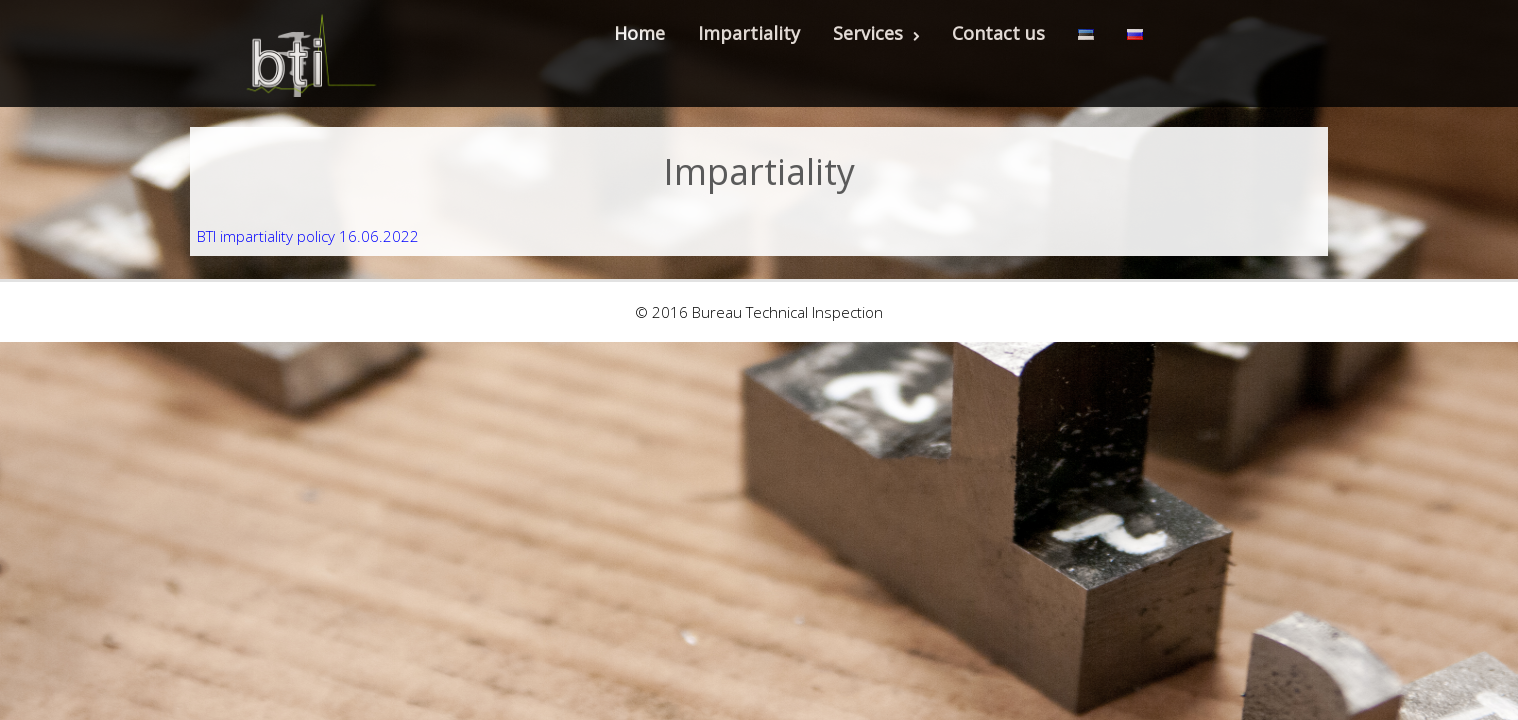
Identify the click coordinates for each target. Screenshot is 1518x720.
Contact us (998, 33)
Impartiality (749, 33)
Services (876, 33)
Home (639, 33)
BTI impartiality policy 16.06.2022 (308, 236)
